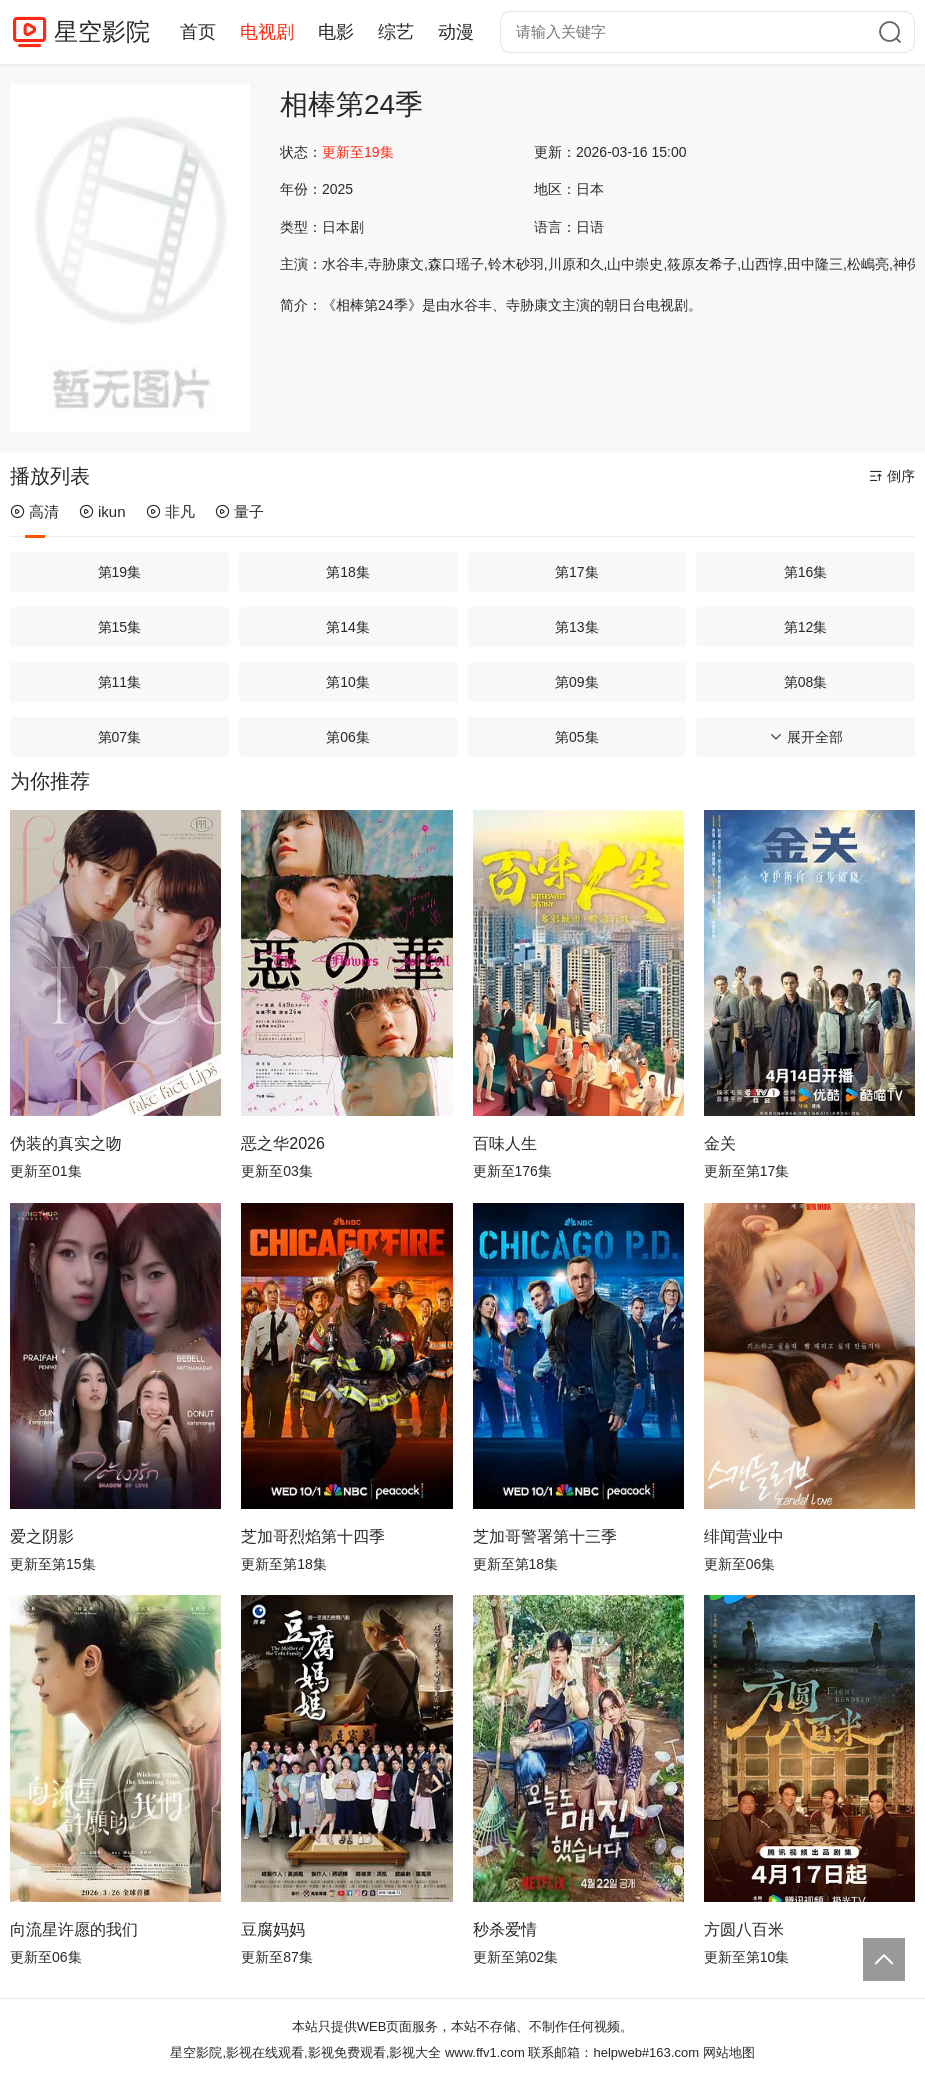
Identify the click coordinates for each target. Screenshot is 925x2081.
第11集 (120, 682)
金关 (720, 1143)
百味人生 (505, 1143)
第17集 (577, 572)
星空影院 (102, 31)
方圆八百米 (744, 1929)
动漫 (456, 32)
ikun (102, 511)
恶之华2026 (283, 1143)
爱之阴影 (42, 1536)
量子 (239, 511)
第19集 (120, 572)
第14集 (348, 627)
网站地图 (729, 2052)
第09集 (577, 682)
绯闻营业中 (744, 1536)
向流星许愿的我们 (74, 1929)
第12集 (806, 627)
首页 (198, 32)
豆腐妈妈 (273, 1929)
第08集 (806, 682)
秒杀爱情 (505, 1929)
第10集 (348, 682)
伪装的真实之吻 (66, 1143)
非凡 (170, 511)
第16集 (806, 572)
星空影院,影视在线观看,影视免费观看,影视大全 (305, 2052)
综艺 (396, 32)
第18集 (348, 572)
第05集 (577, 737)
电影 (336, 32)
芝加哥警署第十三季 (545, 1536)
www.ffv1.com (485, 2052)
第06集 (348, 737)
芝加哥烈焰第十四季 (313, 1536)
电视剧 (267, 32)
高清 (34, 511)
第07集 (120, 737)
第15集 (120, 627)
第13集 (577, 627)
